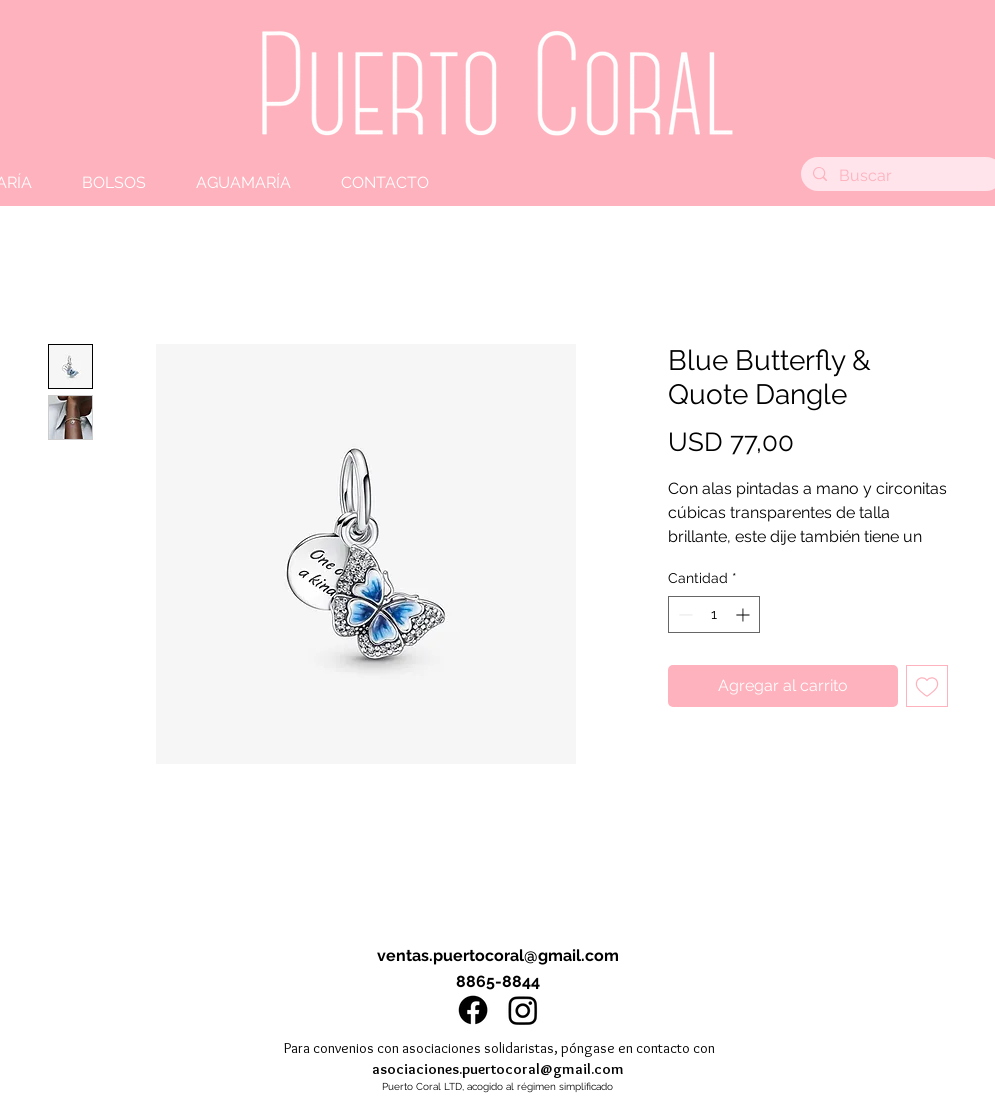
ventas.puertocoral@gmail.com (498, 955)
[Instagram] (523, 1010)
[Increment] (744, 614)
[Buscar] (900, 176)
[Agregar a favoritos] (927, 686)
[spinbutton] (714, 614)
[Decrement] (683, 614)
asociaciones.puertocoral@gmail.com (498, 1069)
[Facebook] (473, 1010)
